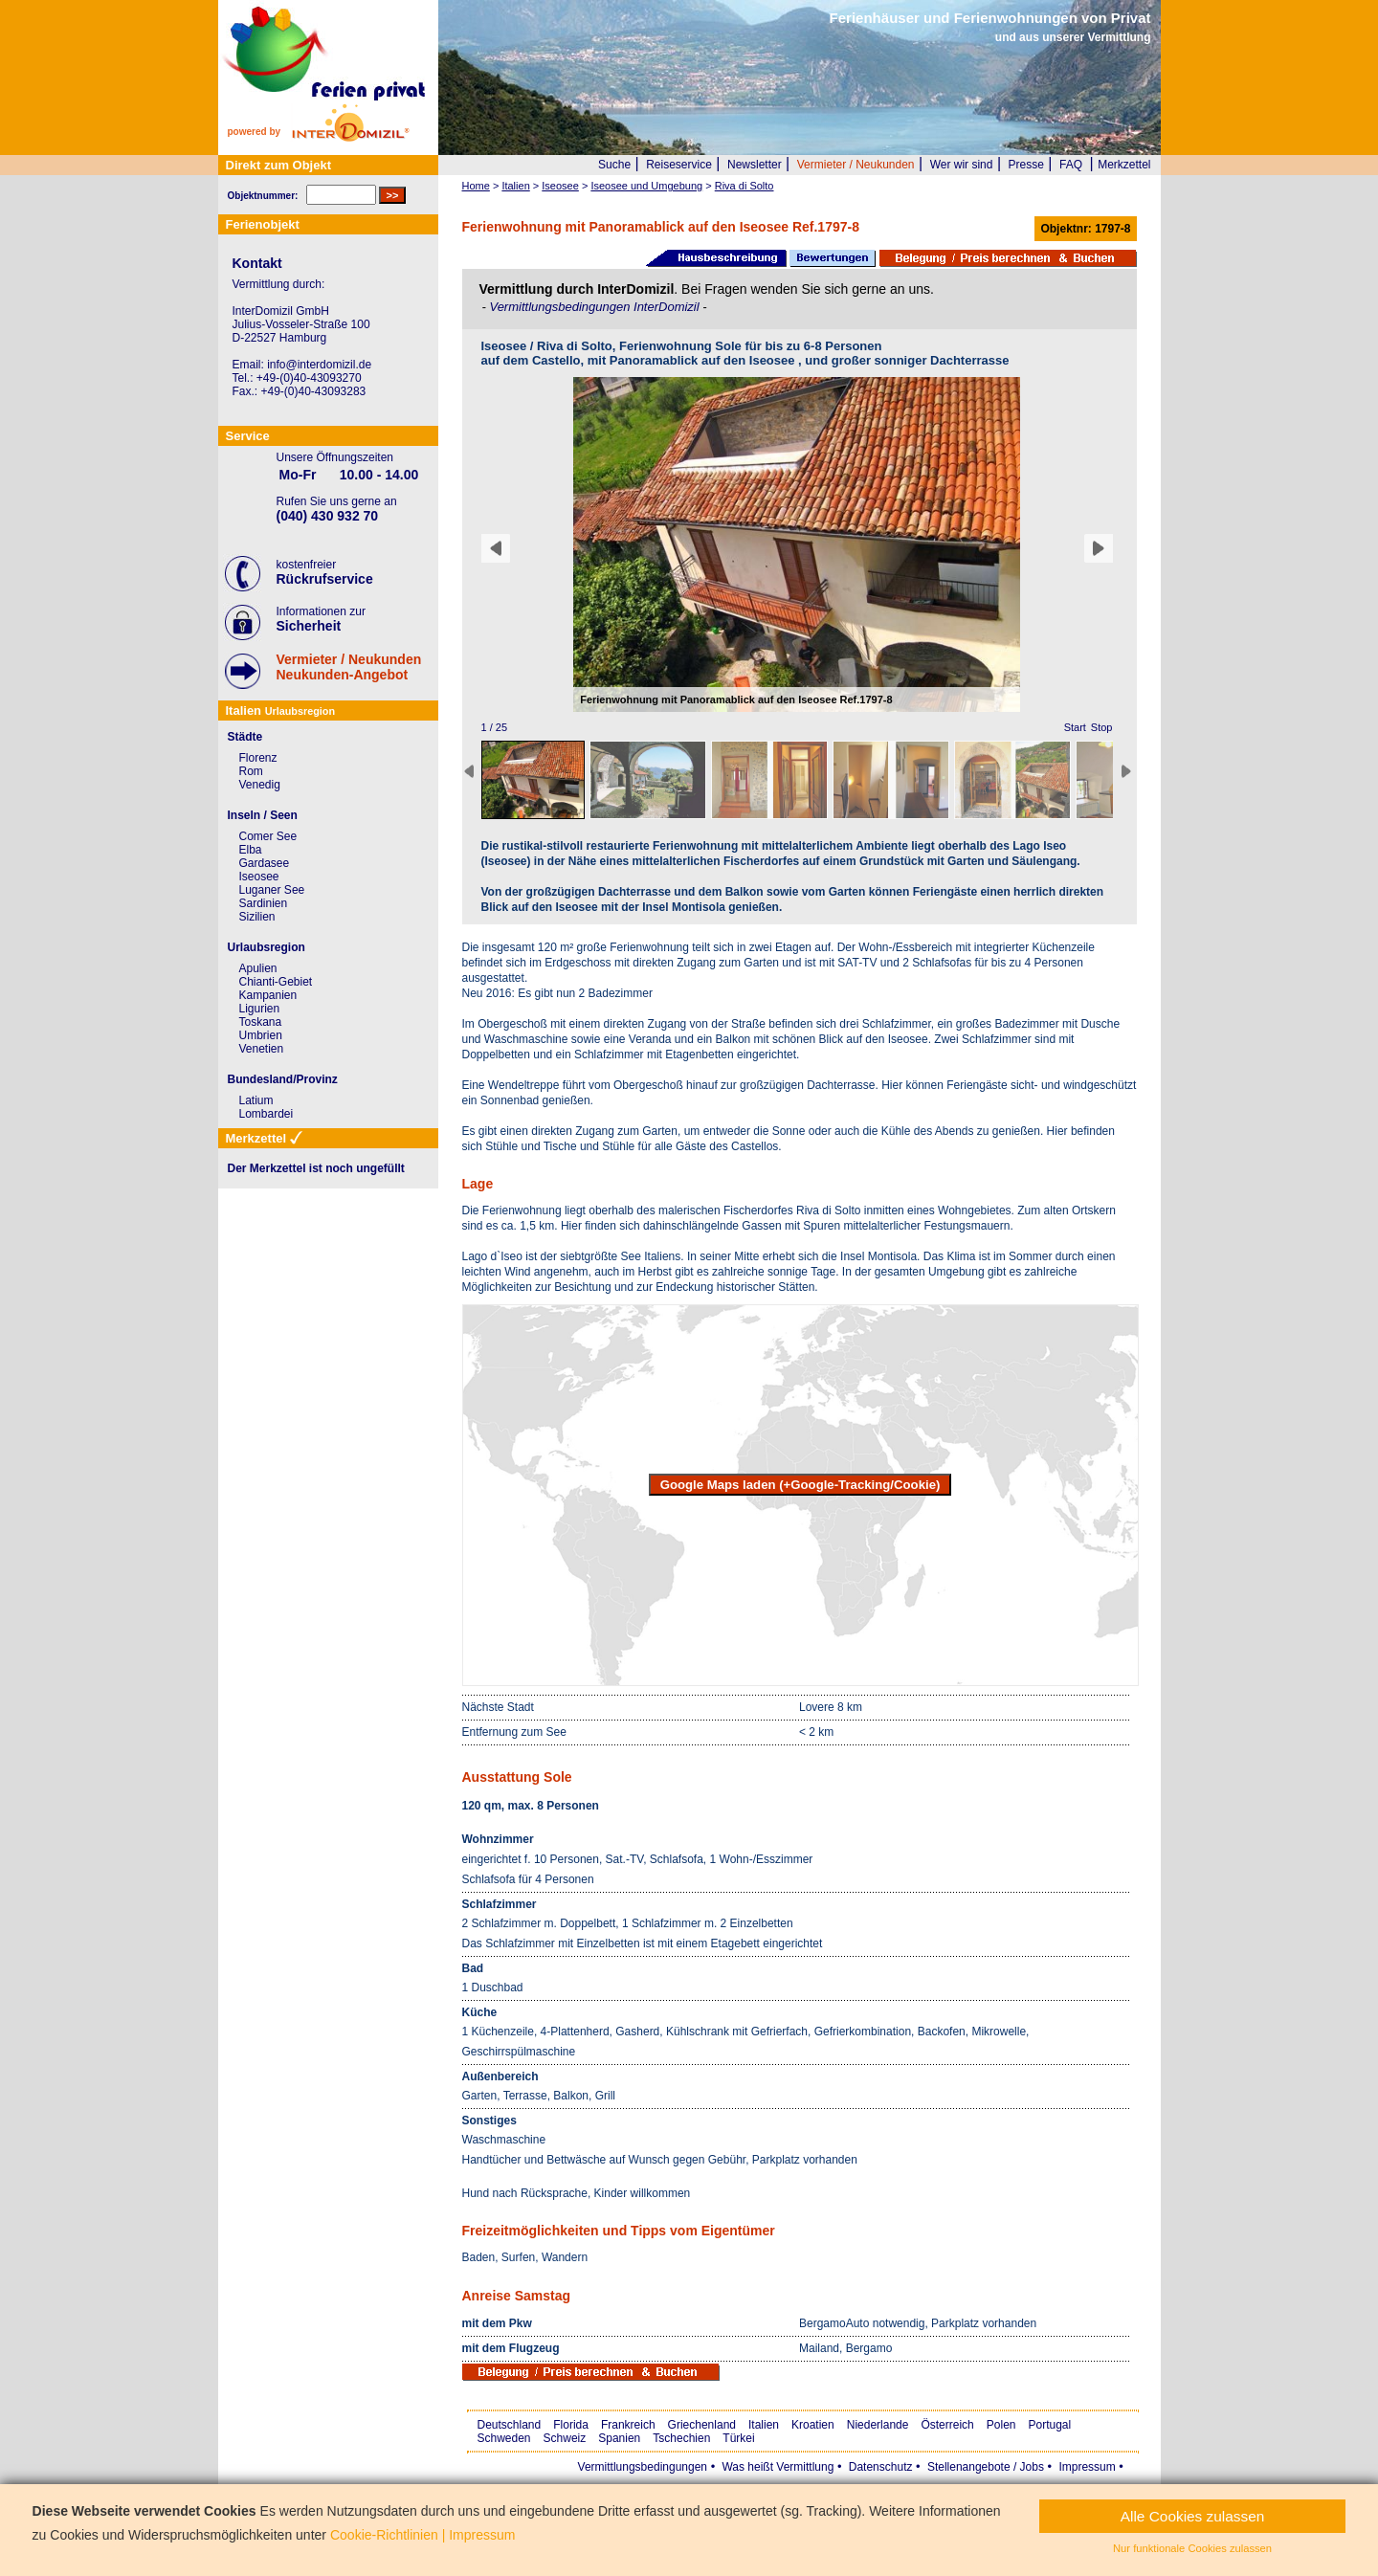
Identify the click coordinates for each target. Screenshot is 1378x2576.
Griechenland (702, 2425)
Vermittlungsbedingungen (642, 2467)
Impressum (1086, 2467)
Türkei (738, 2438)
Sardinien (263, 903)
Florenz (258, 758)
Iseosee (259, 876)
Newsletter (754, 164)
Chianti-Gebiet (276, 981)
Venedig (259, 784)
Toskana (260, 1022)
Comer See (268, 836)
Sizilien (257, 916)
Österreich (947, 2425)
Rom (251, 771)
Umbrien (260, 1035)
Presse (1026, 164)
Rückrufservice (325, 579)
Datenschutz (881, 2467)
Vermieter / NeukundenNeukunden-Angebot (349, 667)
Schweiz (565, 2438)
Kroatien (812, 2425)
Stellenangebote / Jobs (985, 2467)
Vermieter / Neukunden (856, 164)
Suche (614, 164)
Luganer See (272, 890)
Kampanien (268, 995)
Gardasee (264, 863)
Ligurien (259, 1008)
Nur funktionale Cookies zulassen (1192, 2548)
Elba (250, 849)
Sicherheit (309, 625)
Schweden (504, 2438)
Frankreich (628, 2425)
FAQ (1070, 164)
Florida (571, 2425)
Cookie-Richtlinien (384, 2535)
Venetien (261, 1048)
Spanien (619, 2438)
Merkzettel (1124, 164)
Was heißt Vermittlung (777, 2467)
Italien (763, 2425)
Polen (1001, 2425)
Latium (256, 1100)
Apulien (258, 968)
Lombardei (266, 1114)
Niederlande (878, 2425)
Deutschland (510, 2425)
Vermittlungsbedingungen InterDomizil (595, 307)
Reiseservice (679, 164)
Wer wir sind (961, 164)
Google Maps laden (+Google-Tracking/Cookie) (800, 1484)
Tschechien (681, 2438)
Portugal (1050, 2425)
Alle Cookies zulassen (1193, 2516)
